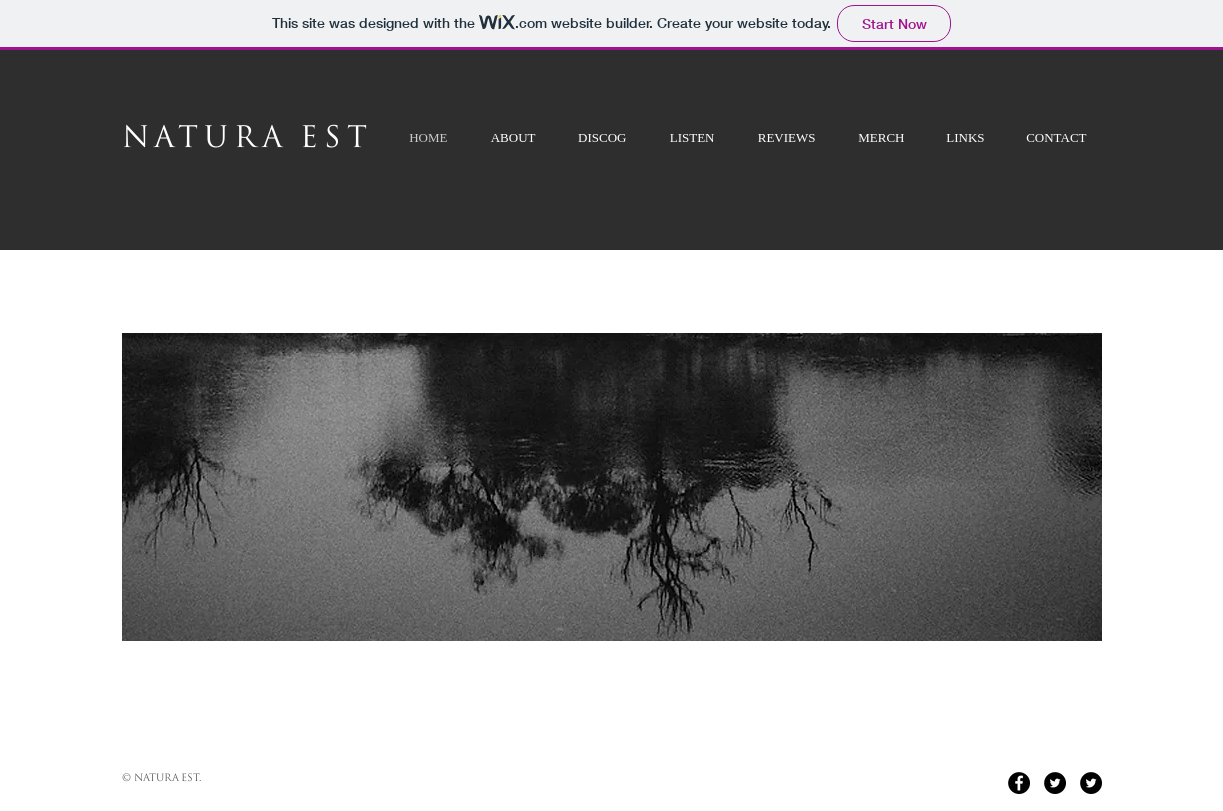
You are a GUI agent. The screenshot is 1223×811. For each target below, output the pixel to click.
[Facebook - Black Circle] (1019, 783)
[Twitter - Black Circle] (1055, 783)
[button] (612, 487)
